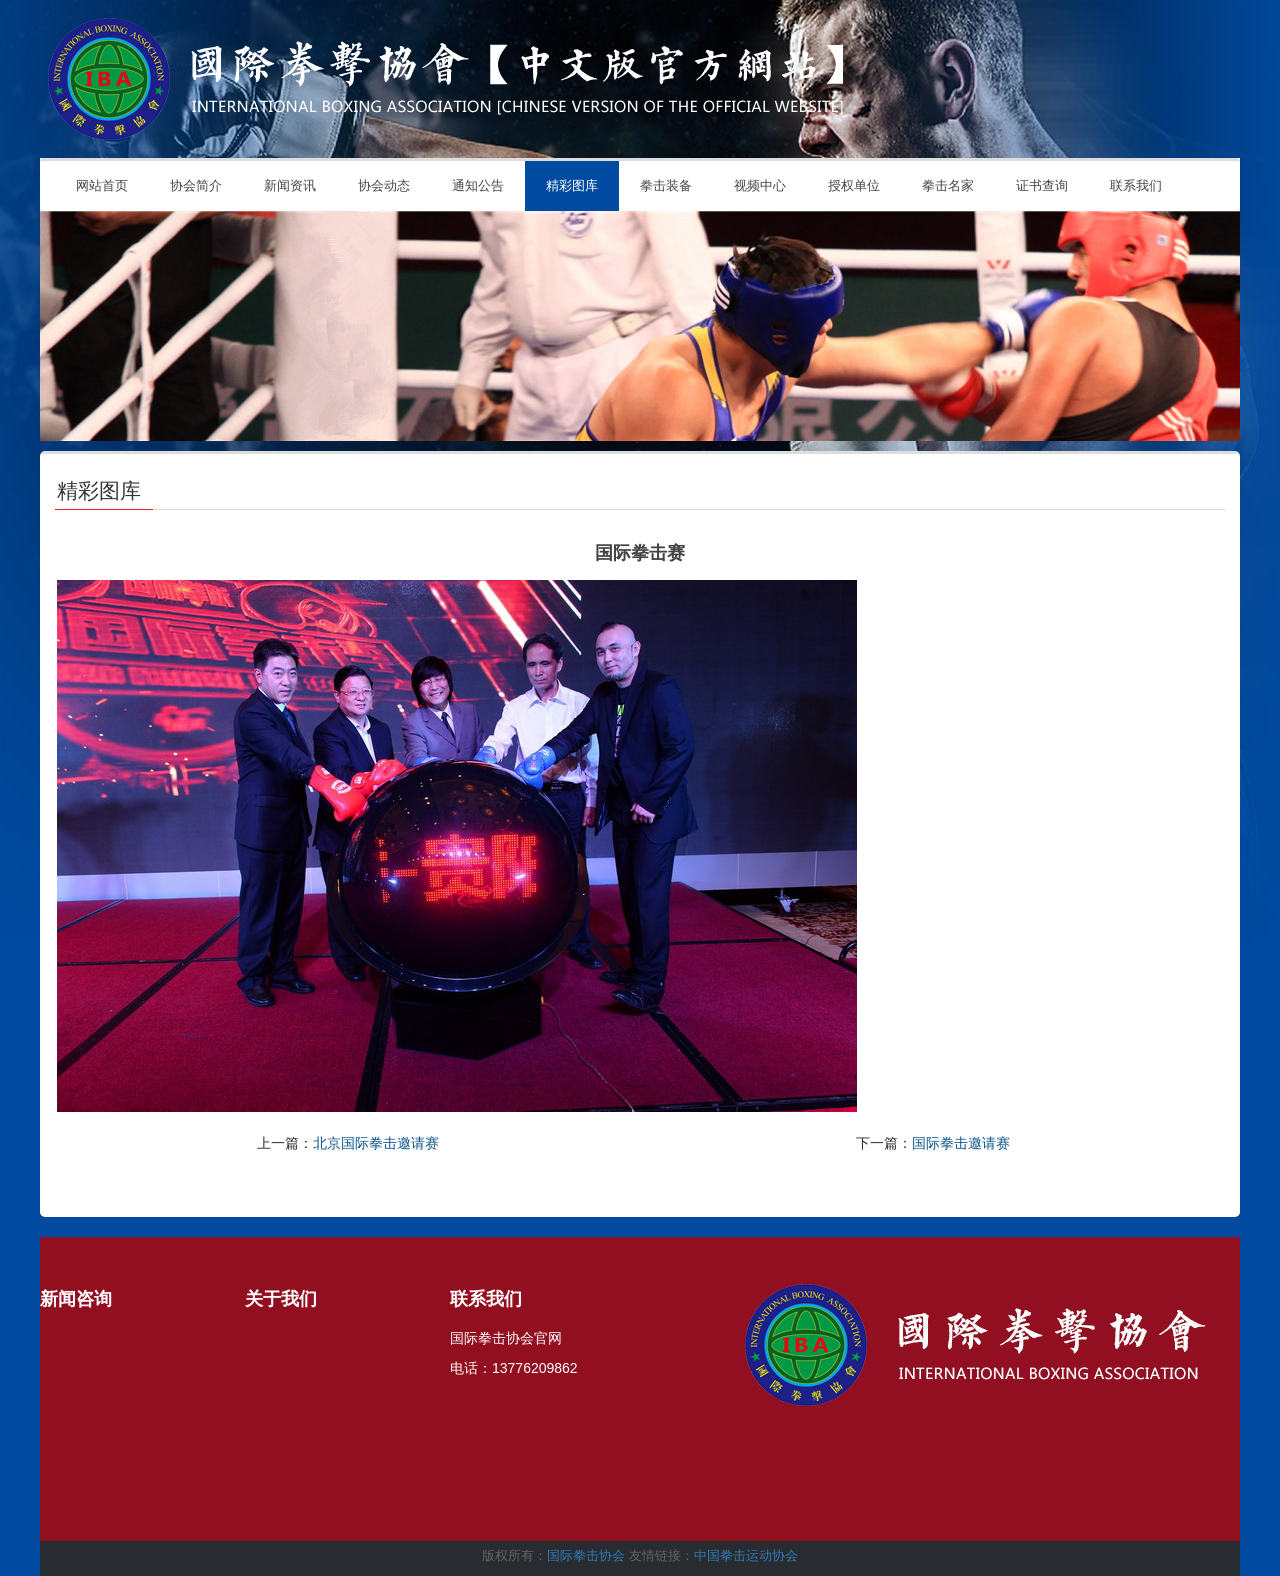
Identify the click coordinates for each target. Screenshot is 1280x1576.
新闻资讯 (290, 185)
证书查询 (1042, 185)
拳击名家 (948, 185)
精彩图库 (572, 185)
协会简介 (196, 185)
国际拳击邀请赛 (961, 1143)
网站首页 (102, 185)
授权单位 (854, 185)
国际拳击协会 (586, 1555)
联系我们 (1136, 185)
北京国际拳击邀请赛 (376, 1143)
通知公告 (478, 185)
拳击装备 (666, 185)
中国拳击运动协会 (746, 1555)
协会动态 (384, 185)
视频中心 (760, 185)
